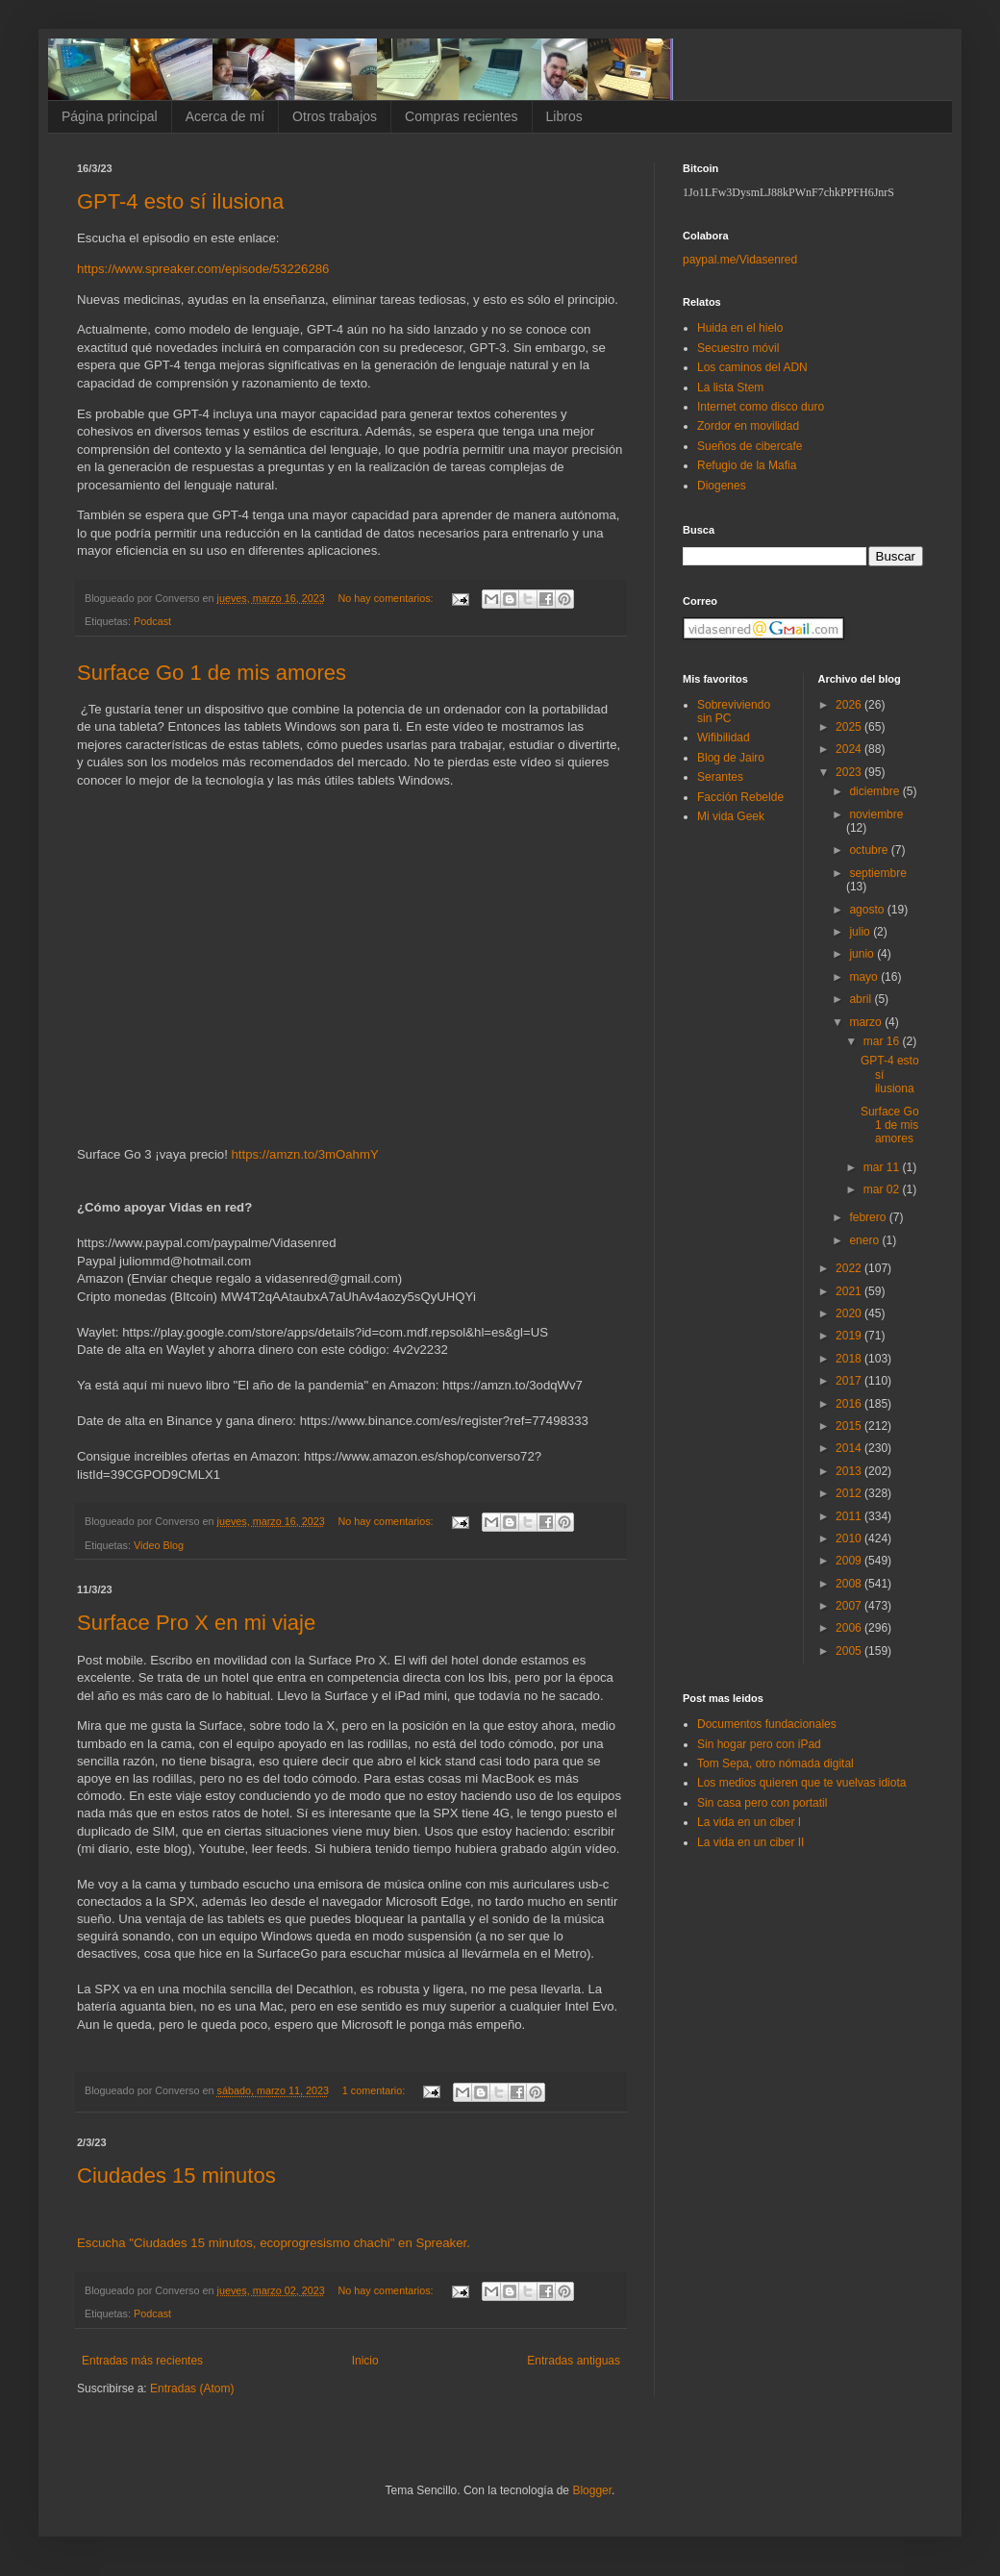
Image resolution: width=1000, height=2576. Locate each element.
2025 (850, 727)
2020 (850, 1313)
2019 (850, 1335)
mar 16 (883, 1041)
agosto (868, 909)
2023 (850, 772)
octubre (869, 850)
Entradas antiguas (573, 2360)
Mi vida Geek (730, 816)
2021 (850, 1291)
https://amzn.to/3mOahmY (305, 1154)
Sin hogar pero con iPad (759, 1744)
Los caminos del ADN (752, 367)
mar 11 (883, 1167)
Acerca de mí (225, 116)
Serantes (720, 777)
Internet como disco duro (760, 406)
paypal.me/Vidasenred (740, 259)
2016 (850, 1404)
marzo (867, 1022)
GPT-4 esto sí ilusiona (180, 201)
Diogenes (721, 485)
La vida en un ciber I (749, 1822)
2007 (850, 1606)
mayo (865, 977)
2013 (850, 1471)
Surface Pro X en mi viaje (196, 1623)
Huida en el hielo (740, 328)
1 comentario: (375, 2090)
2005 (850, 1651)
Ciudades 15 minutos (176, 2175)
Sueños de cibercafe (749, 446)
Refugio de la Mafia (746, 465)
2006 (850, 1628)
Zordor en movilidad (748, 426)
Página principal (110, 116)
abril (861, 999)
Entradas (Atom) (192, 2388)
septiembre (877, 873)
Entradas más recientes (142, 2360)
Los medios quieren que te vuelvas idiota (801, 1782)
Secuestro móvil (738, 348)
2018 (850, 1358)
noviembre (876, 814)
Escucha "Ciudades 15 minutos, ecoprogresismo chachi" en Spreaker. (273, 2243)
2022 (850, 1268)
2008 (850, 1583)
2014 (850, 1448)
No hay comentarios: (387, 598)
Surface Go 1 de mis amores (211, 673)
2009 (850, 1560)
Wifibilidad (723, 737)
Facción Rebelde (740, 797)
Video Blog (159, 1545)
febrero (868, 1217)
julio (861, 931)
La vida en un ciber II (750, 1842)
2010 (850, 1538)
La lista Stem (730, 387)
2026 (850, 705)
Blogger (592, 2490)
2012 (850, 1493)
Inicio (365, 2360)
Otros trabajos (334, 116)
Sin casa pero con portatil (762, 1803)
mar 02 (883, 1189)
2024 (850, 749)
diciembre (875, 791)
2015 (850, 1426)
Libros (564, 116)
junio (863, 954)
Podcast (152, 621)
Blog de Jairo (730, 757)
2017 (850, 1381)
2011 (850, 1516)
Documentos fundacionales (767, 1724)
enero (865, 1240)
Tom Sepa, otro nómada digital (775, 1763)
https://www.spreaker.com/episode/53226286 (203, 269)
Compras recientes (461, 116)
